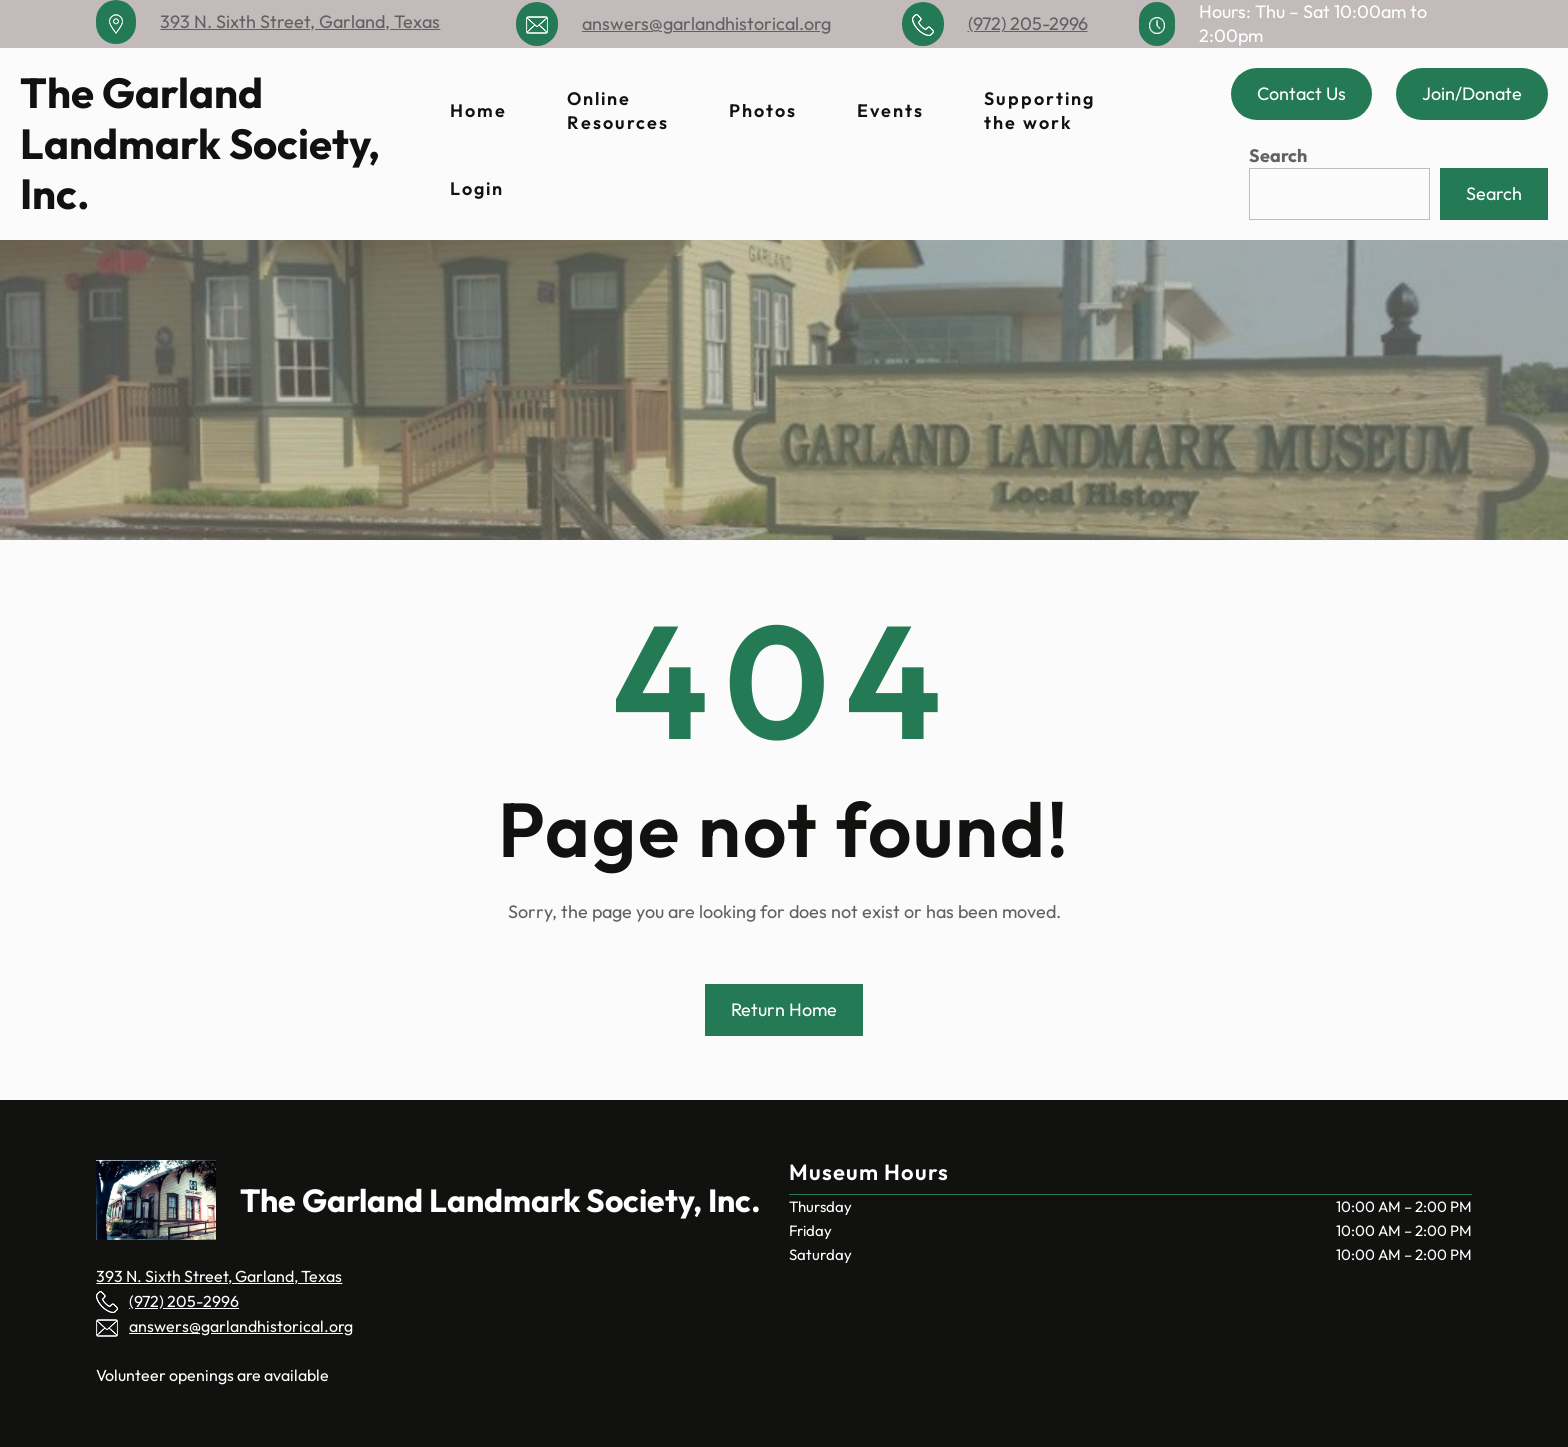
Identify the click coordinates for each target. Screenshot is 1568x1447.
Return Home (784, 1009)
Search (1278, 155)
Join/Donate (1472, 93)
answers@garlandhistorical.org (706, 23)
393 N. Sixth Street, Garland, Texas (300, 21)
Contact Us (1301, 93)
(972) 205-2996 (1028, 23)
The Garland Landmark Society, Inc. (200, 143)
